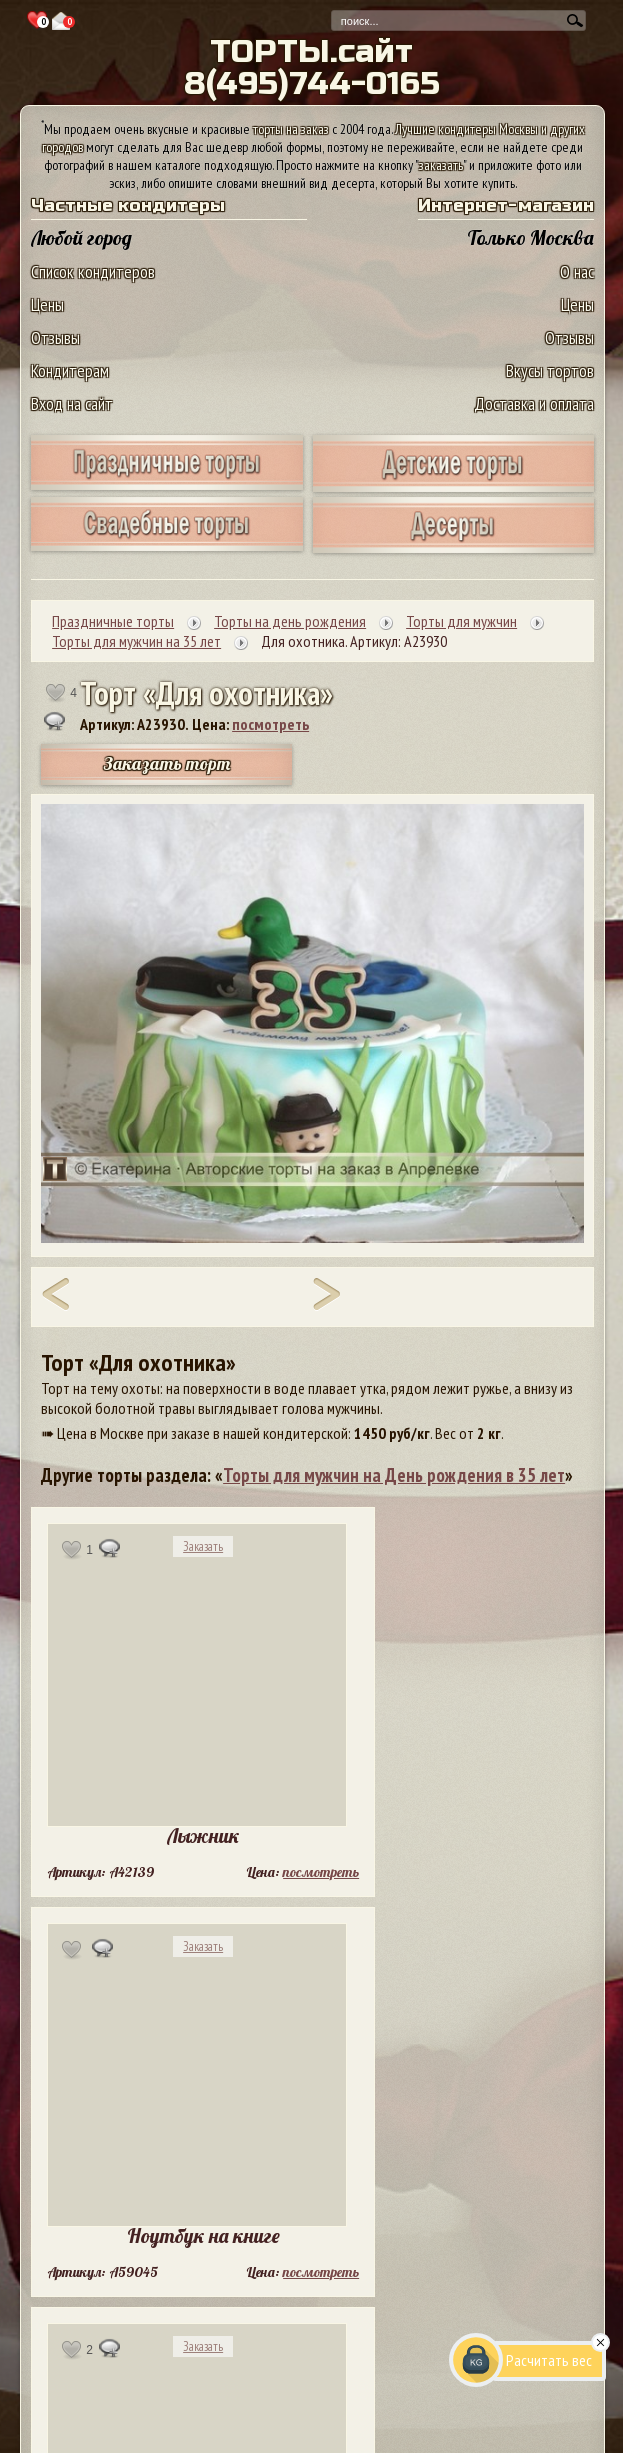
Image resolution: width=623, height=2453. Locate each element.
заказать (441, 165)
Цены (47, 304)
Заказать (203, 1546)
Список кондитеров (93, 271)
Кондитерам (70, 370)
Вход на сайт (72, 403)
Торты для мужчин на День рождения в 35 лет (394, 1475)
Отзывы (55, 337)
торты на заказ (291, 129)
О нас (577, 271)
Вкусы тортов (550, 370)
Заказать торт (167, 763)
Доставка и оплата (534, 403)
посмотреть (270, 724)
